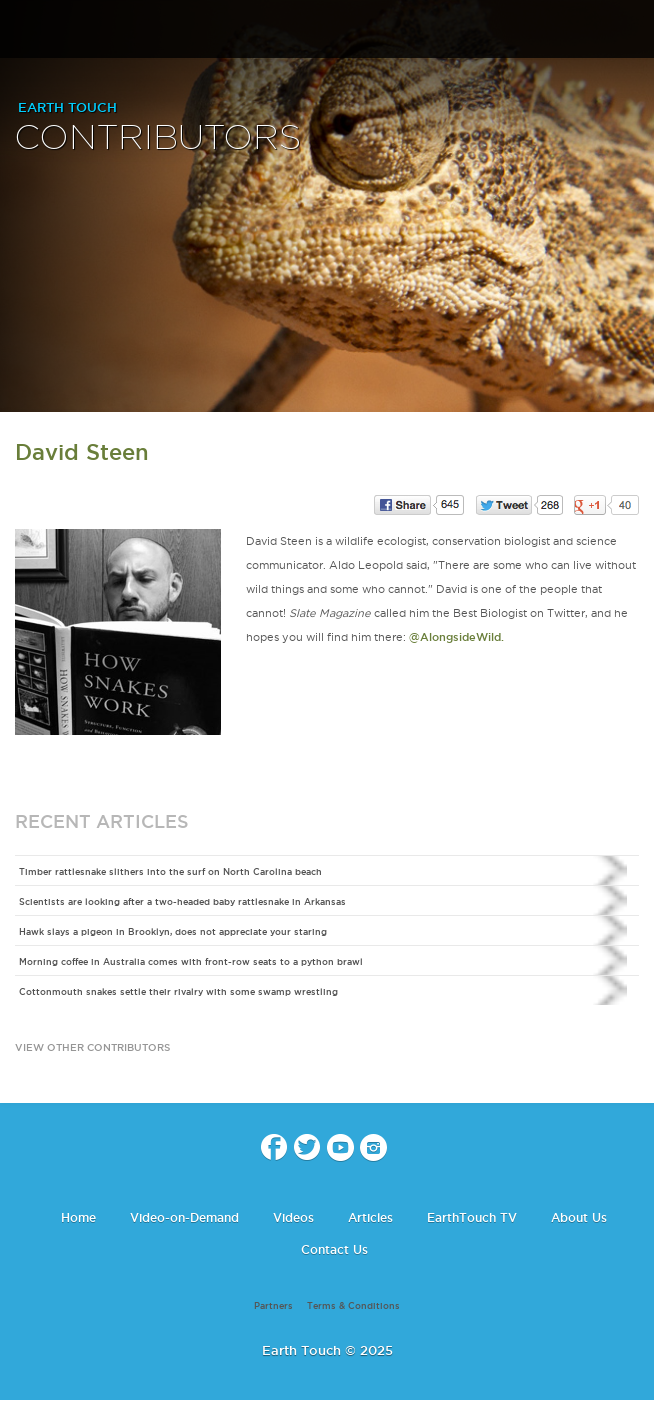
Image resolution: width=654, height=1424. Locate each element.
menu (23, 30)
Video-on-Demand (184, 1217)
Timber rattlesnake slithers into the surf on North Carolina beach (170, 872)
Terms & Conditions (353, 1306)
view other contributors (92, 1047)
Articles (370, 1217)
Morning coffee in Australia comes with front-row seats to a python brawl (191, 962)
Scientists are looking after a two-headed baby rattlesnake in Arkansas (182, 902)
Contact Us (334, 1249)
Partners (273, 1306)
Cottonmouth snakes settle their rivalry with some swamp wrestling (178, 992)
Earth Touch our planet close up (327, 30)
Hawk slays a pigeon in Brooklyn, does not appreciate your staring (173, 932)
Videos (293, 1217)
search (631, 31)
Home (78, 1217)
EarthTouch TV (472, 1217)
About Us (579, 1217)
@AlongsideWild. (456, 637)
